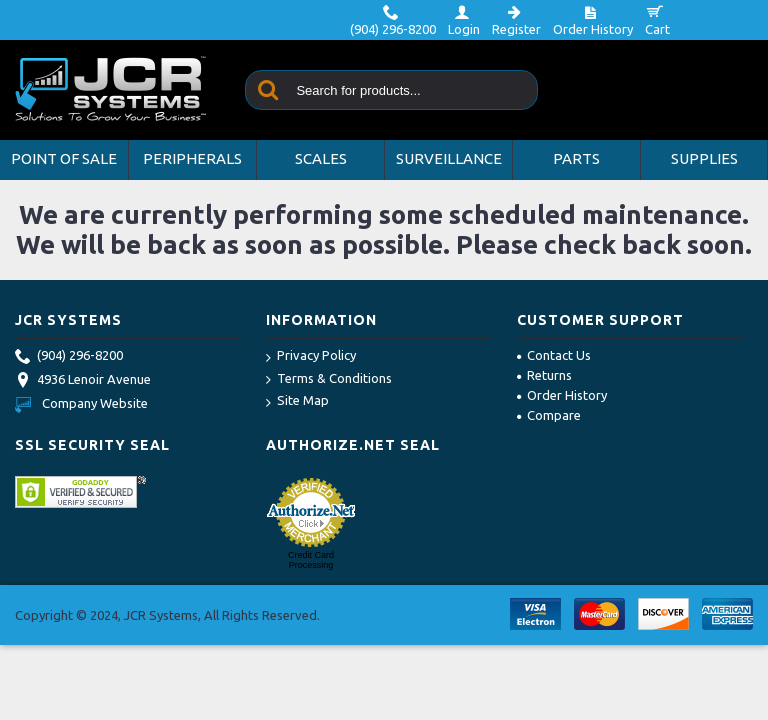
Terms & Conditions (329, 379)
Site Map (297, 401)
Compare (549, 415)
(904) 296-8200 (69, 357)
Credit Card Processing (311, 560)
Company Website (81, 403)
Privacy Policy (311, 356)
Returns (544, 375)
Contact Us (554, 355)
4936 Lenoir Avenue (83, 381)
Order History (562, 395)
